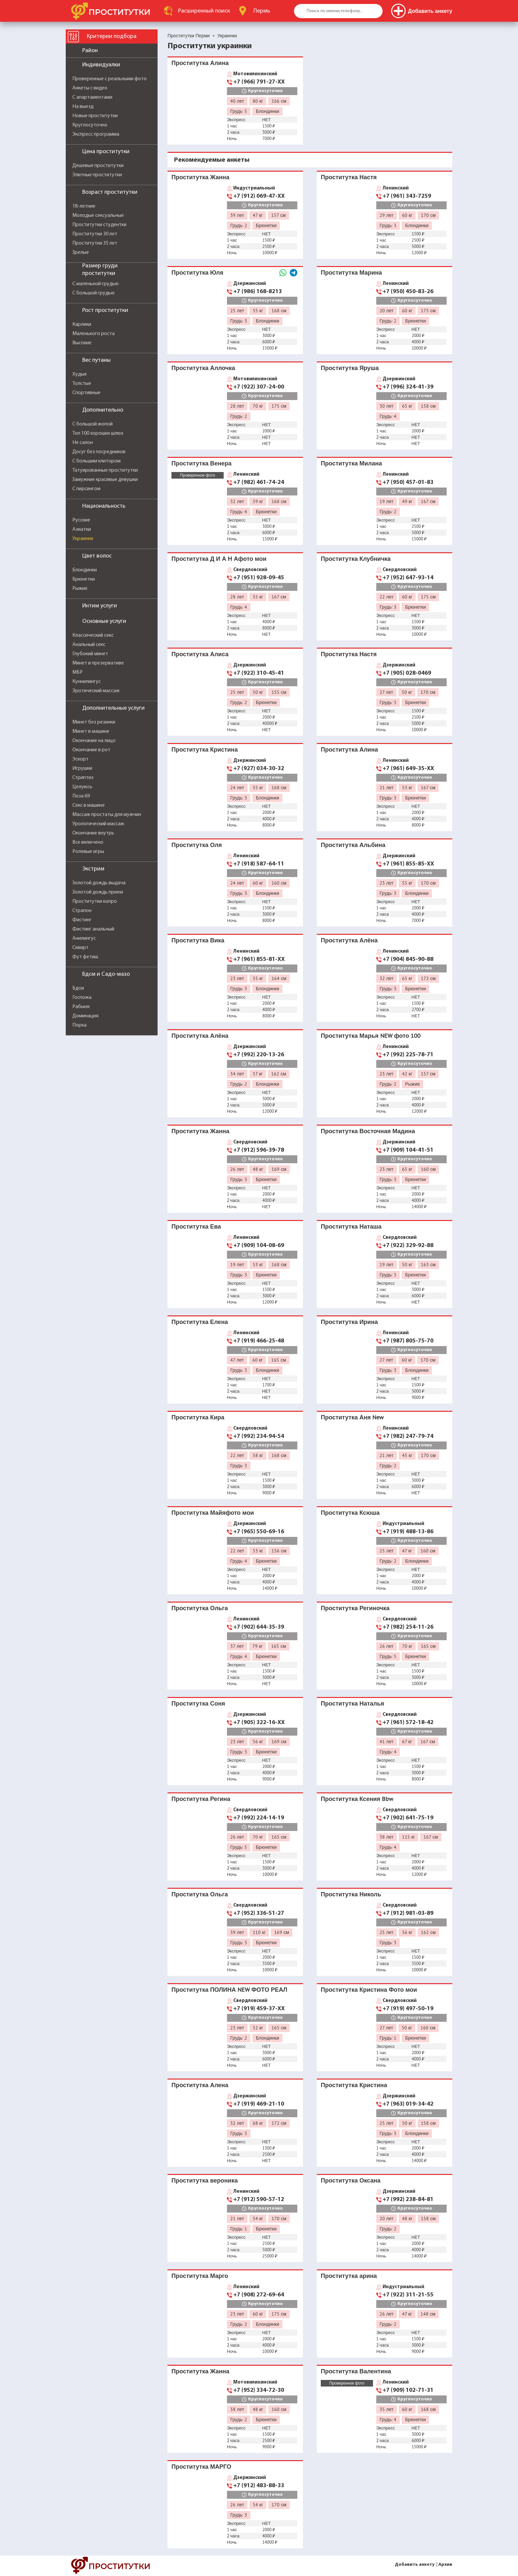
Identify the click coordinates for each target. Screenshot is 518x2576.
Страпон (82, 910)
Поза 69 (81, 796)
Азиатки (81, 529)
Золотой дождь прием (97, 892)
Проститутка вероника (204, 2180)
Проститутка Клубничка (356, 558)
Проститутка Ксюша (350, 1512)
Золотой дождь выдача (99, 883)
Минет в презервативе (98, 663)
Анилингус (84, 938)
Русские (81, 520)
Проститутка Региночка (355, 1608)
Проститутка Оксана (351, 2180)
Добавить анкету (414, 2564)
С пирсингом (86, 488)
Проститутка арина (349, 2276)
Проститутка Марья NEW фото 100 (371, 1035)
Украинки (82, 538)
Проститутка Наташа (351, 1226)
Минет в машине (90, 731)
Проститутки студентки (99, 224)
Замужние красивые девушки (105, 479)
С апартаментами (92, 97)
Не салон (82, 442)
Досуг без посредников (99, 452)
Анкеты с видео (89, 88)
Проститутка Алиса (200, 654)
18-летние (83, 206)
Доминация (85, 1016)
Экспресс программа (95, 134)
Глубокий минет (90, 654)
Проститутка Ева (196, 1226)
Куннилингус (86, 681)
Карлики (81, 324)
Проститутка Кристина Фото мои (369, 1989)
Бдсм (78, 988)
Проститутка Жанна (200, 177)
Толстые (81, 383)
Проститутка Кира (197, 1417)
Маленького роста (93, 333)
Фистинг (82, 920)
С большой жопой (92, 424)
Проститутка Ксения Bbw (357, 1799)
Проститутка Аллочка (203, 368)
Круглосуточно (89, 125)
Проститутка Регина (200, 1799)
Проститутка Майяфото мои (212, 1512)
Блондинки (84, 570)
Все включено (87, 842)
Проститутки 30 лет (94, 234)
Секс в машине (88, 805)
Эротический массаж (96, 691)
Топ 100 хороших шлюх (97, 433)
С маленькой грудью (95, 284)
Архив (445, 2564)
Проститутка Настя (349, 177)
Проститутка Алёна (349, 940)
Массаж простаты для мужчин (106, 814)
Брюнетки (83, 579)
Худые (79, 374)
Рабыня (81, 1006)
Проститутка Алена (199, 2085)
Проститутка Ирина (349, 1322)
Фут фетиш (85, 957)
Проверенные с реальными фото (109, 79)
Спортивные (86, 392)
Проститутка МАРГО (201, 2466)
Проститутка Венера (201, 463)
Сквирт (80, 947)
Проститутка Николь (351, 1894)
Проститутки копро (94, 901)
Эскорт (80, 759)
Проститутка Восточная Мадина (368, 1131)
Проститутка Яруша (350, 368)
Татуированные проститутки (105, 470)
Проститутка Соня (198, 1703)
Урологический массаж (98, 824)
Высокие (82, 343)
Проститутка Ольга (199, 1608)
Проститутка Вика (197, 940)
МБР (77, 672)
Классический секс (93, 635)
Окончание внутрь (93, 833)
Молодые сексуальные (98, 215)
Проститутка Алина (200, 63)
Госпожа (82, 997)
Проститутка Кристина (204, 749)
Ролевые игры (88, 851)
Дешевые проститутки (98, 165)
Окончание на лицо (94, 740)
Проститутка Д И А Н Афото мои (218, 558)
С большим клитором (96, 461)
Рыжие (80, 588)
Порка (79, 1025)
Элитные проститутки (97, 175)
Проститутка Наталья (352, 1703)
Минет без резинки (93, 722)
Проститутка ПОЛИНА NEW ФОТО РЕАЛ (229, 1989)
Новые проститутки (95, 116)
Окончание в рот (91, 750)
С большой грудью (93, 293)
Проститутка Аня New (352, 1417)
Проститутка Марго (199, 2276)
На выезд (82, 106)
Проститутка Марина (351, 272)
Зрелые (80, 252)
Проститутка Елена (199, 1322)
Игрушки (82, 768)
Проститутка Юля (197, 272)
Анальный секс (88, 644)
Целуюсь (82, 787)
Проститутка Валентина (356, 2371)
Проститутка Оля (196, 845)
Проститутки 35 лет (94, 243)
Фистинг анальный (93, 929)
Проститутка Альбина (353, 845)
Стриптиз (82, 777)
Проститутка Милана (351, 463)
